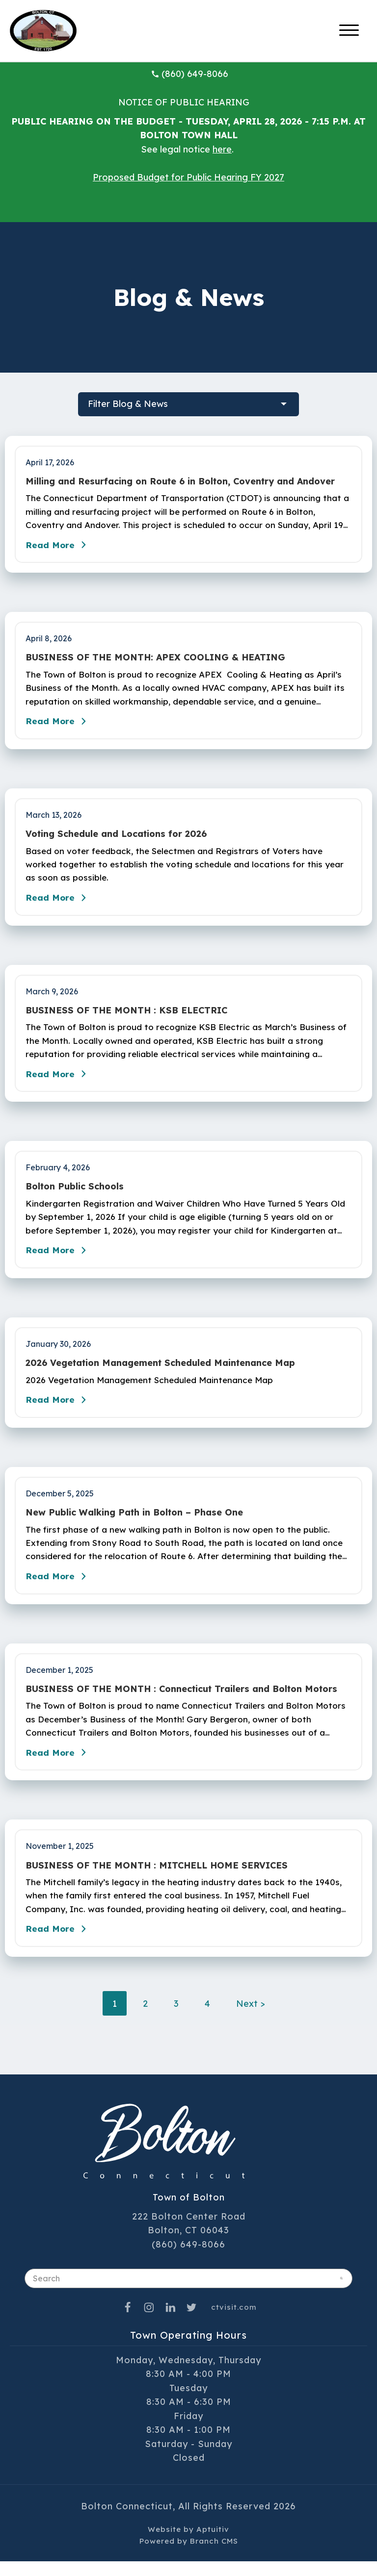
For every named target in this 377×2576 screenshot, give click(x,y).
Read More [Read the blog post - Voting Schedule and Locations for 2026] (59, 902)
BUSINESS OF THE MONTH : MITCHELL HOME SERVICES (157, 1877)
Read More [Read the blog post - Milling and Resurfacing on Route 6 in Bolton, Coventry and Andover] (59, 546)
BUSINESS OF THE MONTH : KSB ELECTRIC (126, 1015)
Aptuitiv (212, 2543)
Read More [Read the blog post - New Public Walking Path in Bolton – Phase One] (59, 1587)
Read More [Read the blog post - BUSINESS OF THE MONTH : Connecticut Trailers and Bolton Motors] (59, 1765)
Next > (250, 2017)
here (222, 149)
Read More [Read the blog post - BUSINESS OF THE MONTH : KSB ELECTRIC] (59, 1080)
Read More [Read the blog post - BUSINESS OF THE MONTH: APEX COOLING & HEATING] (59, 724)
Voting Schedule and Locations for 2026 (116, 837)
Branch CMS (214, 2555)
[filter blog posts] (188, 404)
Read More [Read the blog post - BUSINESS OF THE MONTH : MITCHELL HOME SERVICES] (59, 1943)
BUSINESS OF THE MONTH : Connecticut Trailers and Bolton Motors (181, 1699)
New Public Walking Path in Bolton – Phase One (134, 1521)
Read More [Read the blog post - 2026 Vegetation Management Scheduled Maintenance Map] (59, 1409)
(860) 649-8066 (189, 73)
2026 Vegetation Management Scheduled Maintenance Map (160, 1371)
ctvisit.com (234, 2321)
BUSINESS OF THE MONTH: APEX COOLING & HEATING (155, 659)
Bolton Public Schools (75, 1193)
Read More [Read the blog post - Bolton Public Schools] (59, 1258)
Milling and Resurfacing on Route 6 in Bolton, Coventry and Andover (180, 481)
